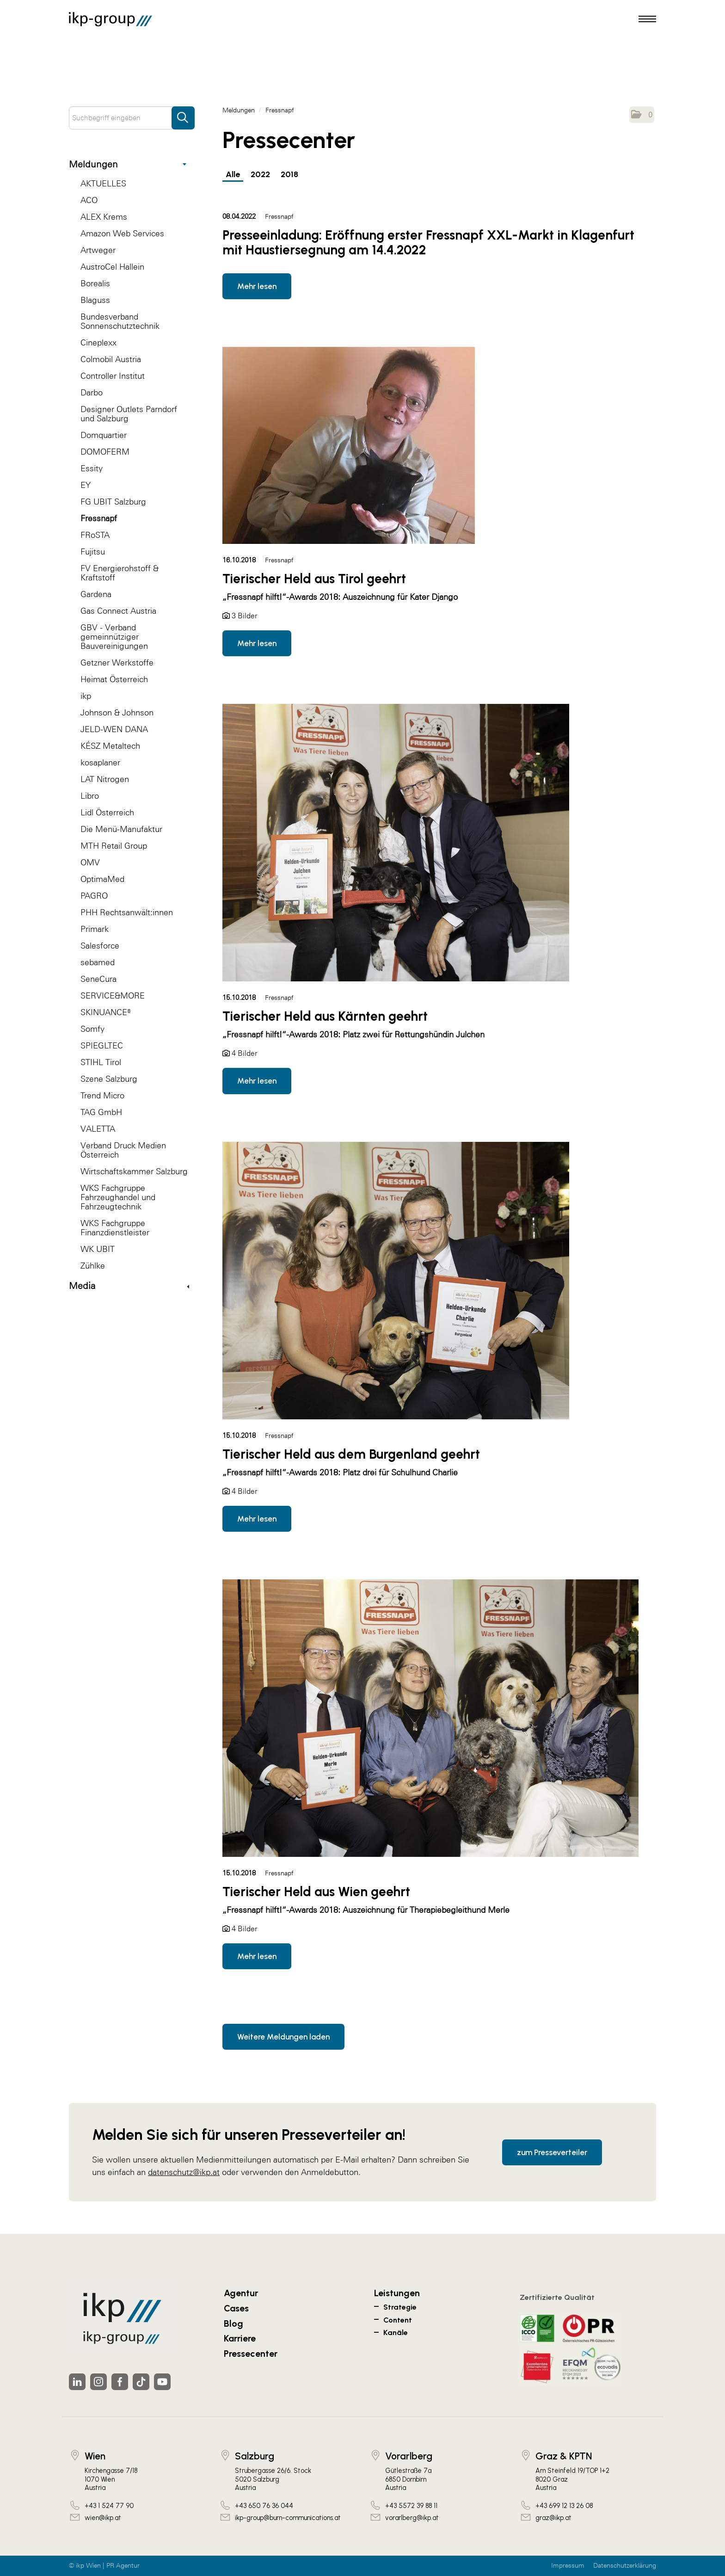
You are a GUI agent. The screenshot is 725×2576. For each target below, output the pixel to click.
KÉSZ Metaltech (110, 746)
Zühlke (92, 1265)
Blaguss (95, 300)
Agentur (241, 2293)
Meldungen (127, 164)
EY (85, 485)
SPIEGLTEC (101, 1045)
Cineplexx (98, 342)
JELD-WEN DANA (114, 729)
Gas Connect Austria (118, 611)
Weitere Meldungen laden (283, 2036)
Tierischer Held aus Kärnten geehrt (325, 1016)
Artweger (98, 250)
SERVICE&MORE (112, 995)
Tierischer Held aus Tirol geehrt (314, 578)
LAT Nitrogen (104, 779)
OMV (90, 862)
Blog (233, 2323)
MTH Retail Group (113, 845)
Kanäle (395, 2332)
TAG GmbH (101, 1112)
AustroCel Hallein (112, 266)
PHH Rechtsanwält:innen (126, 912)
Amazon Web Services (122, 233)
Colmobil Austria (110, 359)
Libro (89, 796)
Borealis (95, 283)
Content (397, 2320)
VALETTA (97, 1129)
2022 (260, 174)
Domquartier (103, 435)
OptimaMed (102, 879)
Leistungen (397, 2293)
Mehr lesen (256, 286)
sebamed (97, 962)
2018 (289, 174)
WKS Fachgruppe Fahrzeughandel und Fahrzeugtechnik (117, 1197)
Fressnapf (98, 518)
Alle (233, 174)
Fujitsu (92, 551)
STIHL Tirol (100, 1062)
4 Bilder (244, 1053)
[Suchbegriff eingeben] (132, 117)
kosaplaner (100, 762)
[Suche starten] (183, 113)
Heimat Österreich (114, 679)
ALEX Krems (103, 217)
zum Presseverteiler (552, 2152)
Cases (236, 2308)
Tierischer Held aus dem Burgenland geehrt (351, 1454)
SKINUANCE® (105, 1012)
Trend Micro (102, 1095)
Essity (91, 468)
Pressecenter (250, 2353)
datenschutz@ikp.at (184, 2172)
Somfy (92, 1029)
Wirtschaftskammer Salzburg (134, 1171)
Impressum (567, 2565)
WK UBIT (97, 1249)
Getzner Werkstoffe (117, 662)
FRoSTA (95, 535)
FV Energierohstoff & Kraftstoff (119, 572)
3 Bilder (244, 615)
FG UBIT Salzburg (113, 501)
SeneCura (98, 979)
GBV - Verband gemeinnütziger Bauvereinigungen (114, 636)
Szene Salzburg (108, 1079)
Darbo (91, 392)
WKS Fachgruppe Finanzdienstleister (114, 1227)
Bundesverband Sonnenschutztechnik (120, 321)
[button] (641, 114)
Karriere (240, 2338)
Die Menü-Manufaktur (121, 829)
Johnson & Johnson (117, 712)
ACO (89, 200)
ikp (85, 696)
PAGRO (94, 895)
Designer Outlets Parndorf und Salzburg (128, 413)
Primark (94, 929)
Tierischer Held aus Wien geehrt (316, 1891)
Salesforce (99, 945)
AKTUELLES (103, 183)
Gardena (95, 594)
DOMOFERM (104, 451)
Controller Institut (112, 376)
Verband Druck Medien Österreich (123, 1149)
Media (129, 1286)
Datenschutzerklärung (624, 2565)
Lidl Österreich (107, 812)
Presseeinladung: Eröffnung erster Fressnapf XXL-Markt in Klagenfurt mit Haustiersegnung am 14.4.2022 (428, 242)
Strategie (400, 2307)
